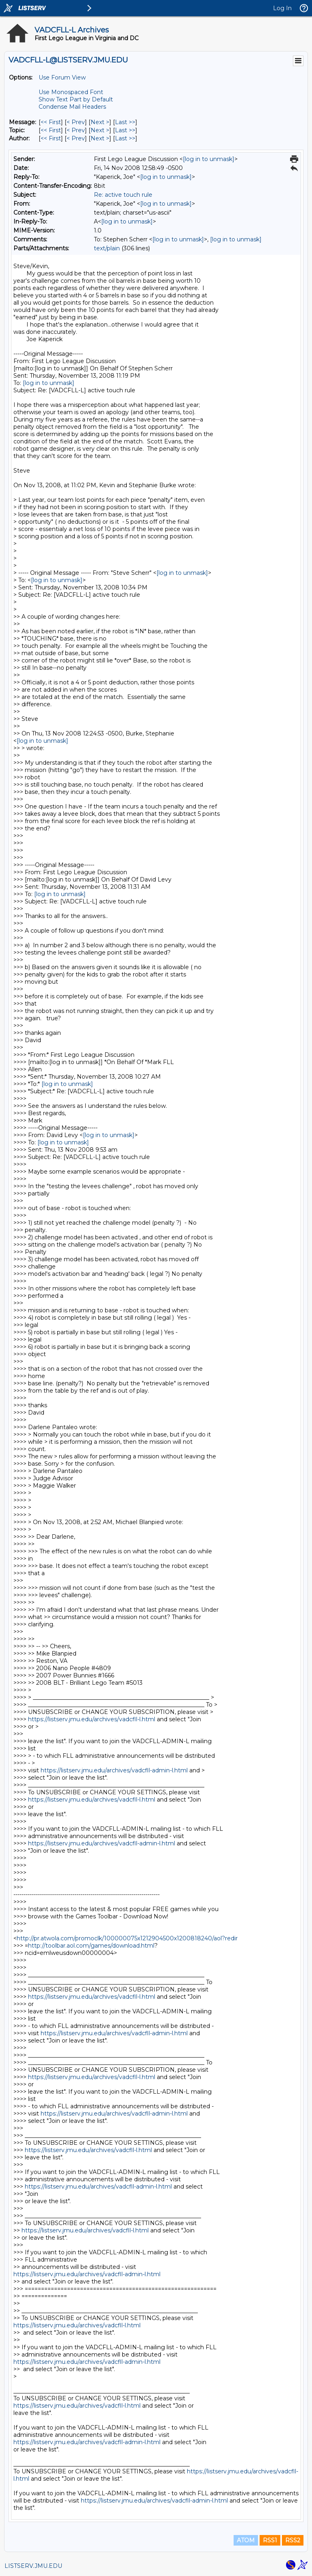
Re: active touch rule (123, 194)
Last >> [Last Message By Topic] (125, 130)
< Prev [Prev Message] (76, 122)
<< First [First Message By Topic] (51, 130)
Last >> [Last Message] (125, 122)
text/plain (107, 248)
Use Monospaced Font (71, 92)
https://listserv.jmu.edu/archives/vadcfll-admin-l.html (114, 1770)
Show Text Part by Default (76, 99)
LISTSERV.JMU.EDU (33, 2566)
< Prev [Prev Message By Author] (76, 138)
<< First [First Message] (51, 122)
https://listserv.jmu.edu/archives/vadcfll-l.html (91, 1719)
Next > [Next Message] (100, 122)
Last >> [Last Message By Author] (125, 138)
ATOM (246, 2540)
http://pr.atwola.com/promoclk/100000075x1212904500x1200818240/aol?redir (127, 1938)
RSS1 (270, 2540)
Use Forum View (62, 77)
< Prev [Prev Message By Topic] (76, 130)
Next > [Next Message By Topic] (100, 130)
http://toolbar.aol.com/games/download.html (91, 1945)
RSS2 (292, 2540)
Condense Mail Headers (72, 106)
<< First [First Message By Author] (51, 138)
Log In (282, 8)
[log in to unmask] (208, 159)
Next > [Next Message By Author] (100, 138)
